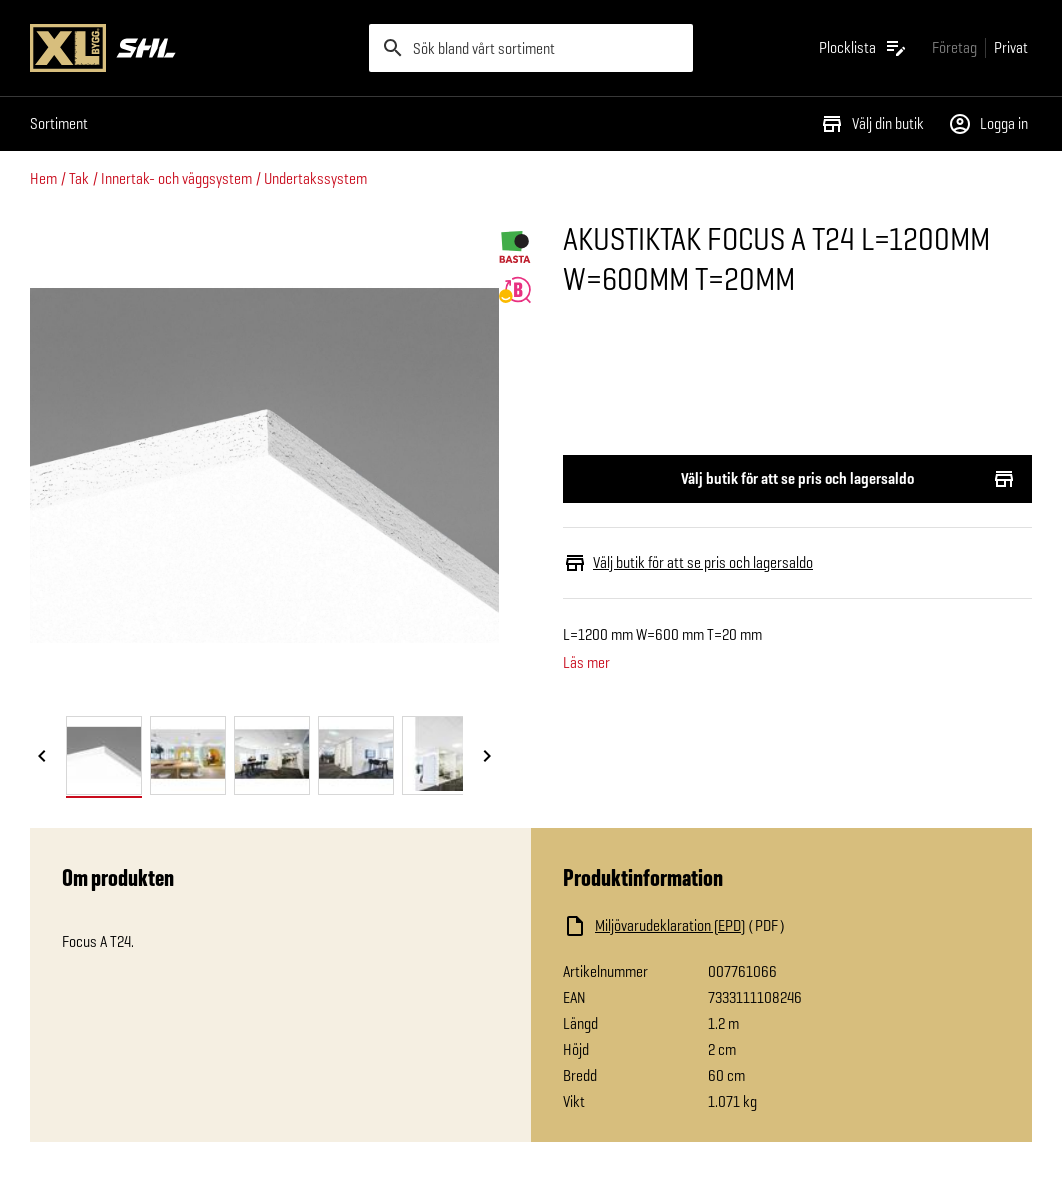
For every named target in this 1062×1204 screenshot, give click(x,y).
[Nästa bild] (487, 757)
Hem (43, 178)
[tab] (104, 755)
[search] (530, 48)
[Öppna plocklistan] (863, 48)
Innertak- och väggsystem (176, 178)
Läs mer (586, 663)
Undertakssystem (315, 178)
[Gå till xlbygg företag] (954, 47)
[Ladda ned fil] (763, 926)
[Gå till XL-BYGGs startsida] (191, 48)
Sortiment (59, 123)
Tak (79, 178)
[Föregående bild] (42, 757)
